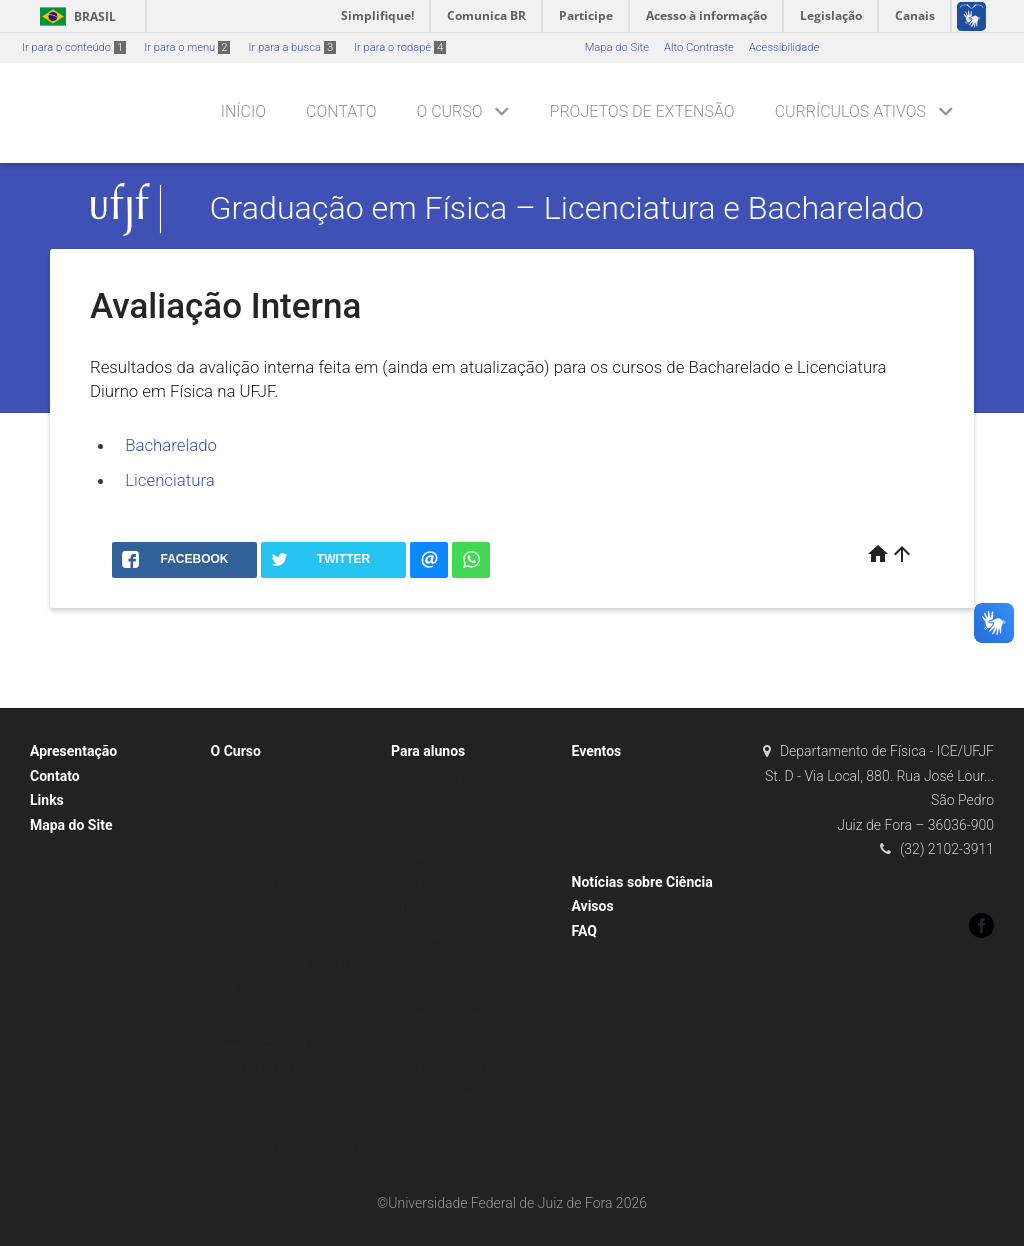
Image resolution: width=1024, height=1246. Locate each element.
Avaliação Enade (262, 1068)
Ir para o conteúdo (74, 47)
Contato (341, 111)
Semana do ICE (620, 830)
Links (47, 800)
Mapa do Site (617, 47)
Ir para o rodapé (400, 47)
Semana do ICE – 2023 (639, 856)
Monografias (252, 1095)
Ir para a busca (292, 47)
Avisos (593, 906)
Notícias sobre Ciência (642, 882)
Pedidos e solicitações (457, 1068)
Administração (257, 909)
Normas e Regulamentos (462, 909)
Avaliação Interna (264, 1042)
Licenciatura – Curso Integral (292, 1148)
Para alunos (428, 751)
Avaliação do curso (268, 1015)
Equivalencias (435, 936)
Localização (251, 936)
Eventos (597, 751)
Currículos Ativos (850, 111)
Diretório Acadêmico (452, 1015)
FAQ (584, 931)
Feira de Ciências (624, 777)
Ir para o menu (187, 47)
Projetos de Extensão (642, 111)
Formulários (431, 962)
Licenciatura (170, 480)
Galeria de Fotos (622, 803)
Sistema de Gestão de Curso (471, 830)
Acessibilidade (784, 47)
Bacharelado (171, 445)
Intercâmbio (431, 1148)
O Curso (449, 111)
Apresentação (73, 751)
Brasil (74, 16)
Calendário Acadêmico (457, 883)
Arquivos (423, 856)
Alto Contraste (699, 47)
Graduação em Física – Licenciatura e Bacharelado (567, 209)
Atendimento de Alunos (459, 989)
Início (243, 111)
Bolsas (418, 1121)
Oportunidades (438, 1095)
